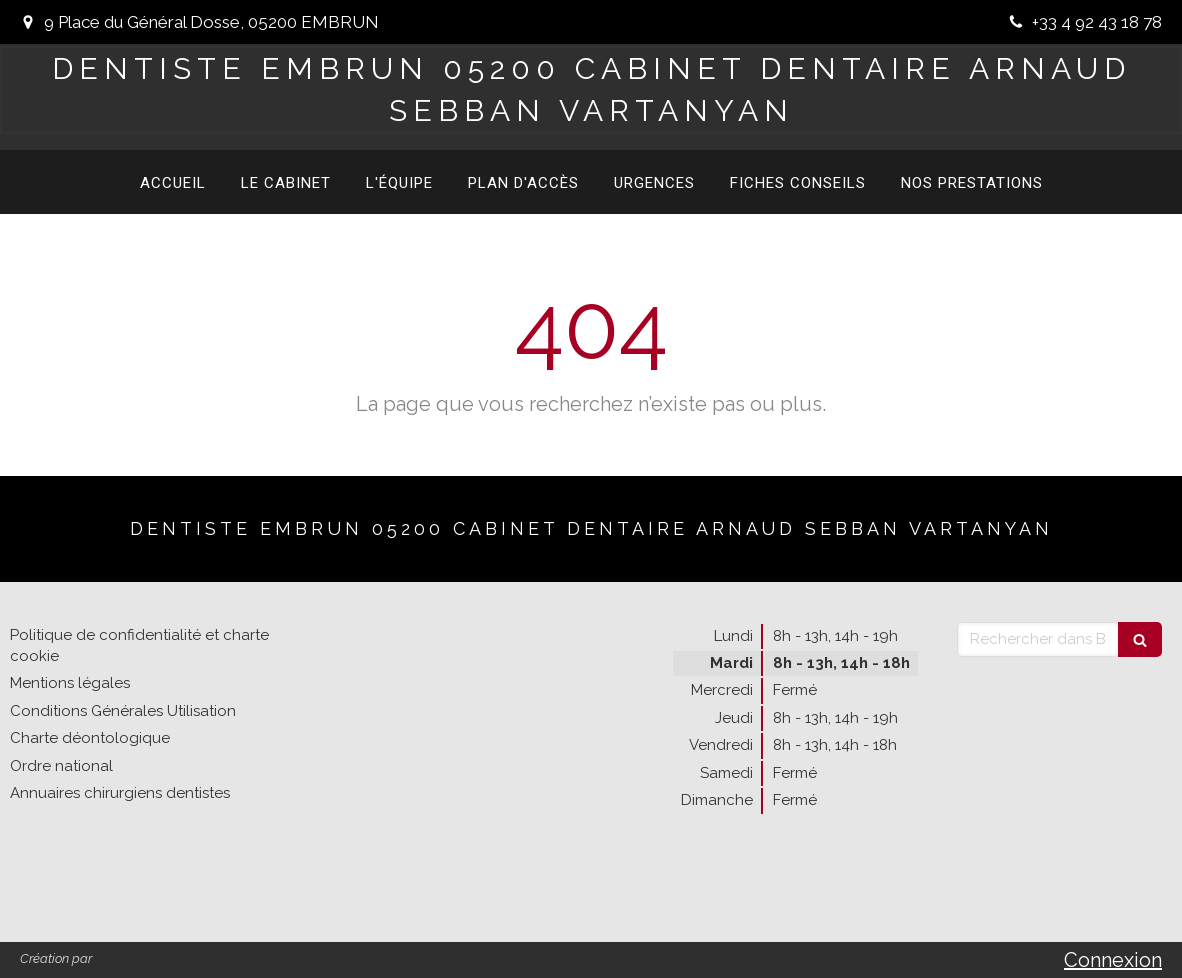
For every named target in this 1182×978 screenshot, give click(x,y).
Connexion (1113, 960)
